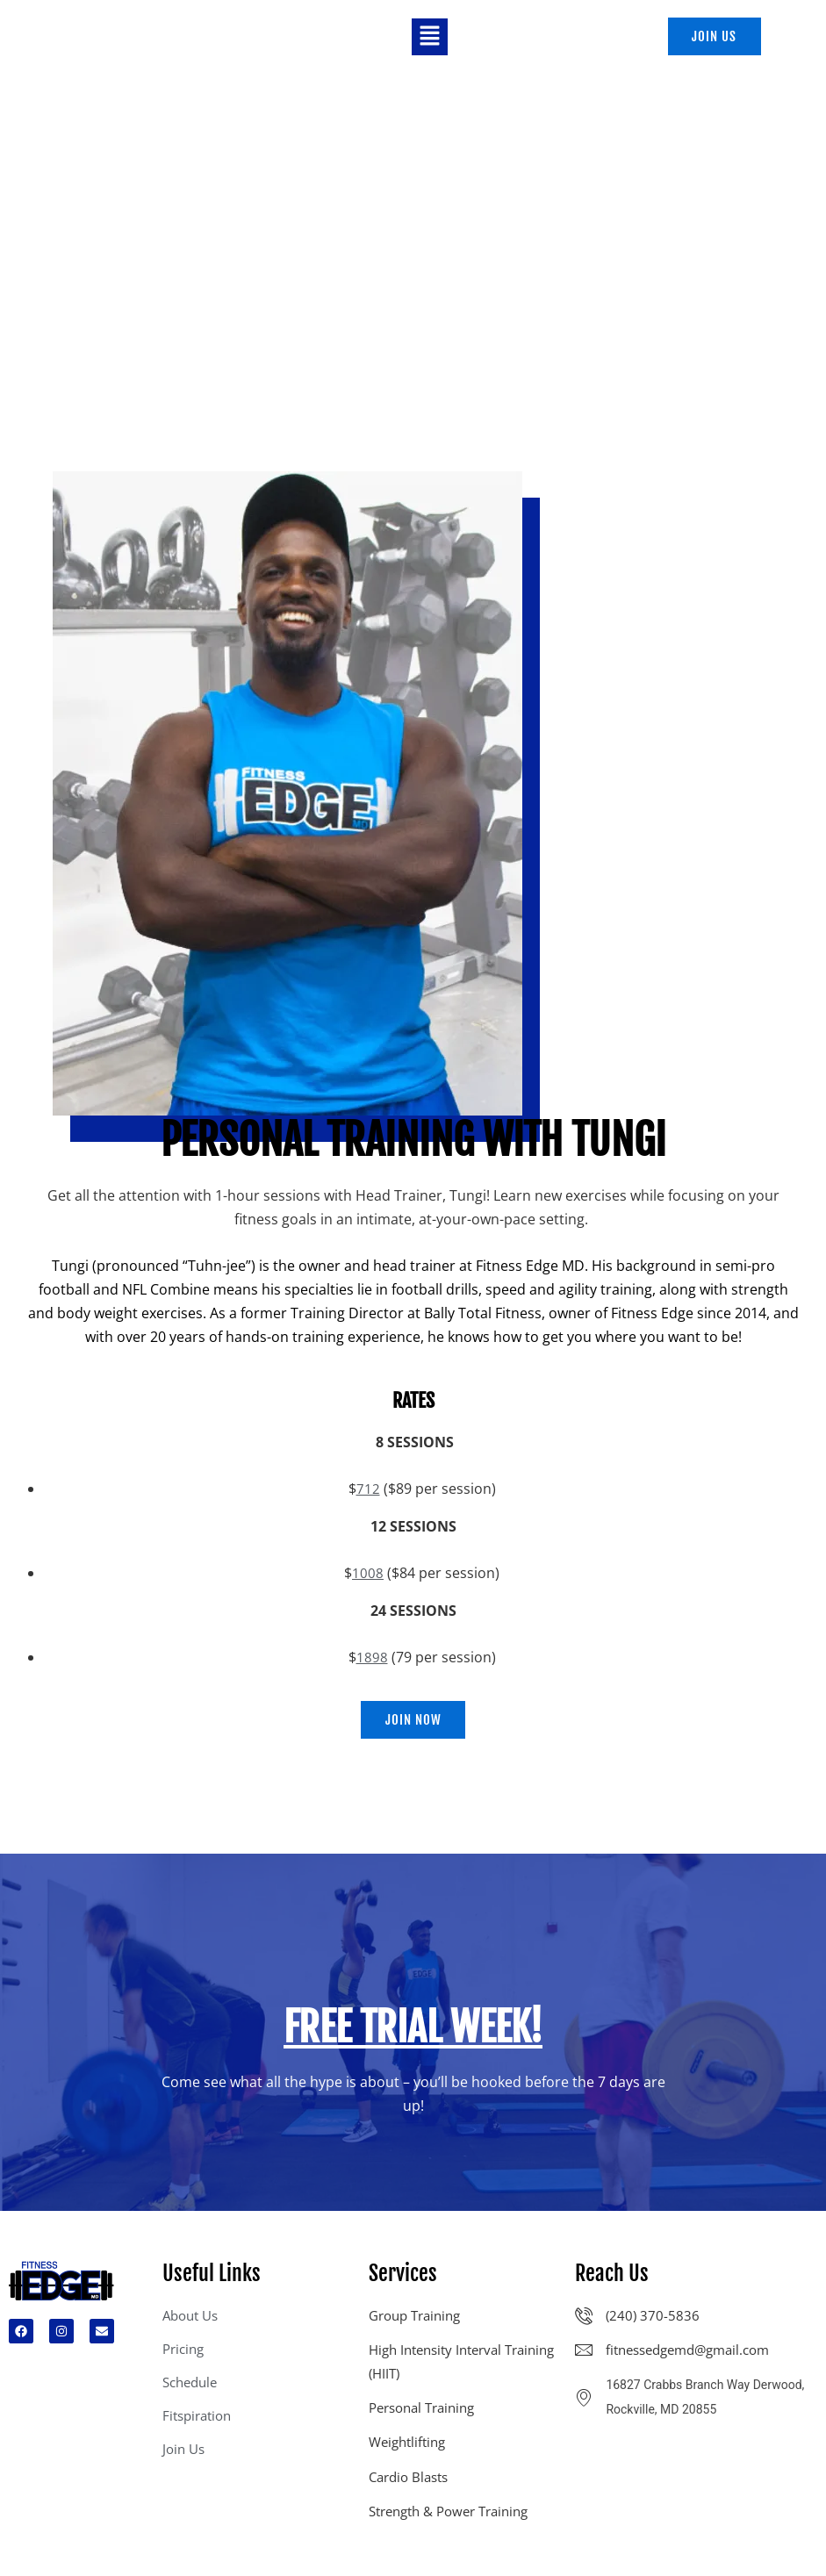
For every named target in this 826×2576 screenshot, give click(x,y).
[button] (429, 37)
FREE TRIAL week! (413, 2032)
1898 (372, 1659)
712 (368, 1491)
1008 (368, 1575)
